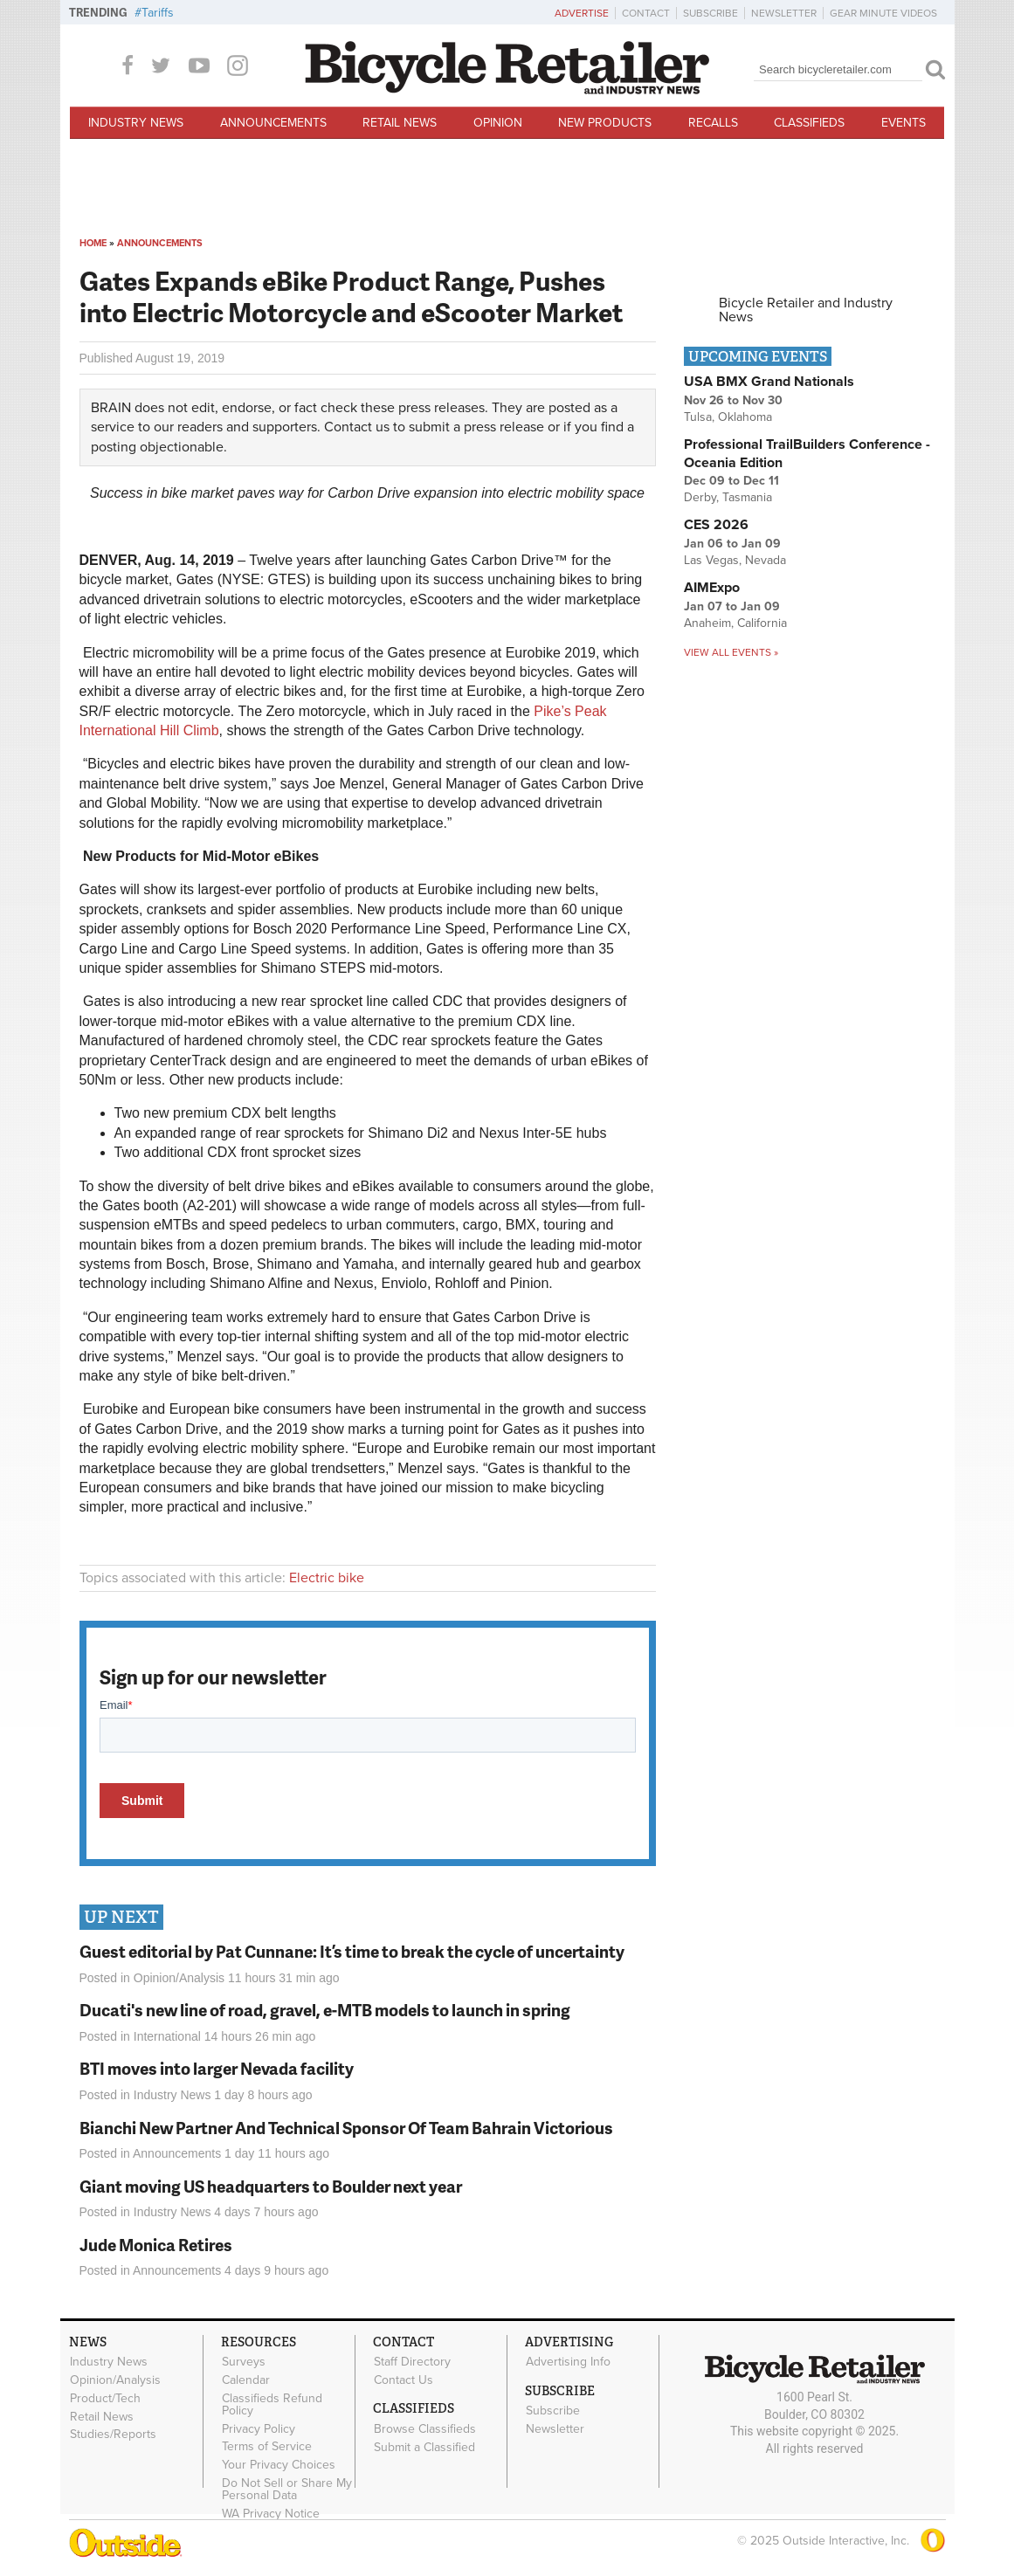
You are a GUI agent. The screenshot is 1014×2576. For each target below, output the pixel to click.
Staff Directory (412, 2362)
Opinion (497, 122)
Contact (646, 13)
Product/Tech (105, 2398)
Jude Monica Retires (155, 2244)
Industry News (135, 122)
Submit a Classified (424, 2447)
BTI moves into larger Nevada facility (216, 2068)
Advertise (582, 13)
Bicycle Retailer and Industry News (806, 310)
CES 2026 (716, 525)
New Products (605, 122)
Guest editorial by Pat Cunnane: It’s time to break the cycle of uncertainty (351, 1951)
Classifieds (809, 122)
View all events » (731, 652)
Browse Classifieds (425, 2428)
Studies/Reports (113, 2435)
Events (903, 122)
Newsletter (784, 13)
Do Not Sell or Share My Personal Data (287, 2489)
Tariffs (157, 12)
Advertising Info (568, 2362)
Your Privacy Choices (278, 2465)
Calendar (246, 2380)
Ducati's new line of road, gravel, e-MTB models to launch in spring (324, 2010)
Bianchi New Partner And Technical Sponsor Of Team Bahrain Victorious (346, 2127)
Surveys (244, 2362)
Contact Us (403, 2380)
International (167, 2036)
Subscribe (710, 13)
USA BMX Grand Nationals (769, 381)
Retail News (399, 122)
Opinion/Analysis (179, 1978)
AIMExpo (712, 587)
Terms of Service (267, 2447)
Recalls (713, 122)
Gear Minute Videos (883, 13)
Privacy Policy (258, 2428)
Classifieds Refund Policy (272, 2404)
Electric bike (326, 1578)
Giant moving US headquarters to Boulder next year (270, 2186)
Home (93, 243)
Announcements (273, 122)
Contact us (357, 427)
